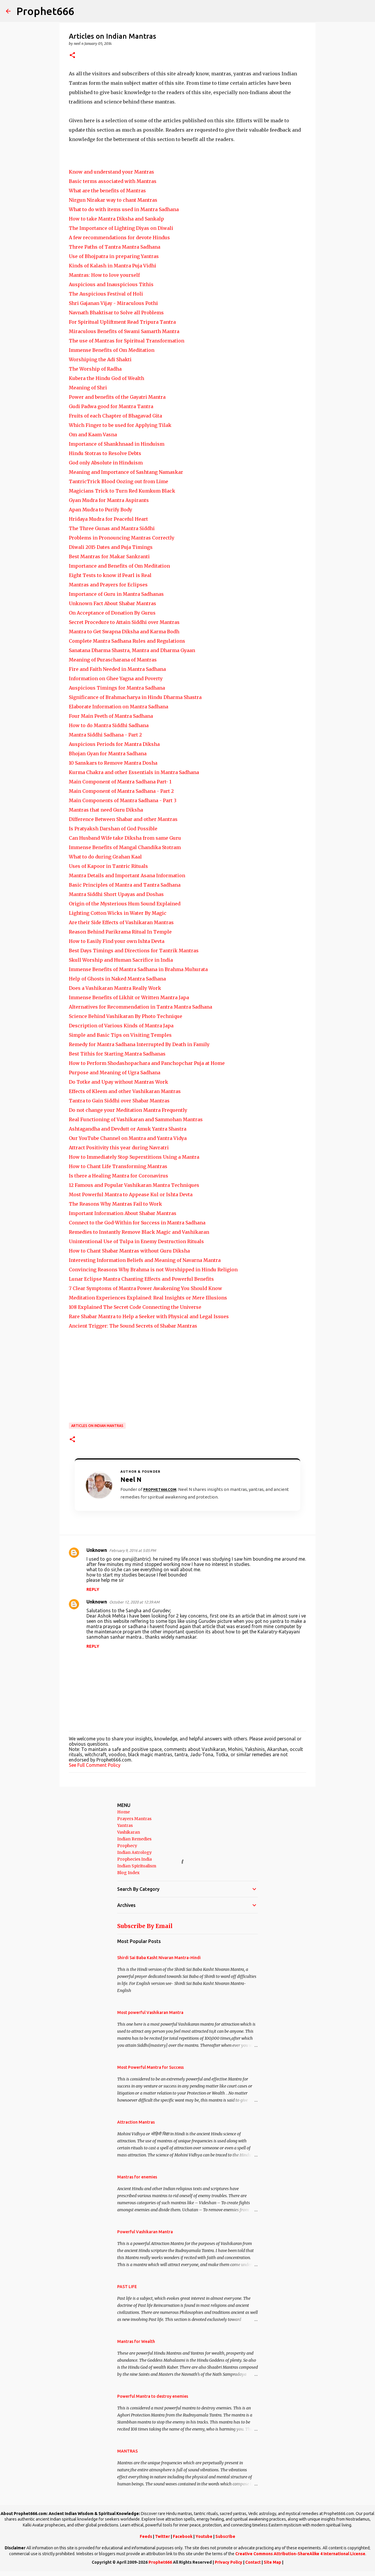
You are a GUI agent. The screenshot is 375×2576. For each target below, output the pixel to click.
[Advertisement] (187, 1376)
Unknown (96, 1550)
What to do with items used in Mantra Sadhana (124, 209)
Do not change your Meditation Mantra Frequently (128, 1110)
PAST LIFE (127, 2286)
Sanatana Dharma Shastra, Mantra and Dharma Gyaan (132, 650)
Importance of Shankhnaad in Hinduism (116, 444)
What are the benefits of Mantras (107, 191)
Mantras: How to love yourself (104, 275)
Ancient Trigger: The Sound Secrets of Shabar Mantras (133, 1326)
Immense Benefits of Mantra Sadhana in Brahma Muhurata (138, 969)
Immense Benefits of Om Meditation (111, 350)
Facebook (182, 2536)
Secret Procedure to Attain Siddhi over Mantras (124, 622)
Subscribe (225, 2536)
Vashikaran (128, 1832)
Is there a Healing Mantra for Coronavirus (118, 1176)
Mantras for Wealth (136, 2341)
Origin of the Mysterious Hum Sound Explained (124, 904)
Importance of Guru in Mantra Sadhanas (116, 594)
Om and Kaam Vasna (93, 434)
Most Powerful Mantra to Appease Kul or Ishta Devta (130, 1194)
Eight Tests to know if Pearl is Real (110, 575)
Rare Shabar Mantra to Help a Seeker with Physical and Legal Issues (149, 1316)
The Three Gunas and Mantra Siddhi (112, 528)
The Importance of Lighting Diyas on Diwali (121, 228)
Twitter (162, 2536)
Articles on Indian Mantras (97, 1426)
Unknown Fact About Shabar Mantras (112, 603)
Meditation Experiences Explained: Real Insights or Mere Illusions (148, 1298)
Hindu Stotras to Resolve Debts (105, 453)
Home (123, 1812)
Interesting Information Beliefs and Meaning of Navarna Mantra (145, 1260)
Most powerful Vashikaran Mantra (150, 2012)
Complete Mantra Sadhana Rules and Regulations (127, 641)
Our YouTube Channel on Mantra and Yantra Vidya (128, 1138)
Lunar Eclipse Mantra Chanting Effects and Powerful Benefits (141, 1279)
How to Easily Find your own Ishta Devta (116, 941)
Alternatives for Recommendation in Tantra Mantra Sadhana (140, 1007)
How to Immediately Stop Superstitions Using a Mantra (134, 1157)
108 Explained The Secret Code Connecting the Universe (135, 1307)
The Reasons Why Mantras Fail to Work (115, 1204)
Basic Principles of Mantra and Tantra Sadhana (124, 885)
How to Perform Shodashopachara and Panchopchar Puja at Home (147, 1063)
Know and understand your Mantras (111, 172)
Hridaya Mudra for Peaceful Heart (108, 519)
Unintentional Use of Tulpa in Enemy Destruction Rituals (136, 1241)
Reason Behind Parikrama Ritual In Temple (120, 932)
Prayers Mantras (134, 1818)
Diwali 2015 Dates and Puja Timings (111, 547)
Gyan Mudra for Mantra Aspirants (109, 500)
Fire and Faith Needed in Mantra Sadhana (117, 669)
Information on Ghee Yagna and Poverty (116, 678)
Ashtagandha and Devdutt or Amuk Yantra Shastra (127, 1129)
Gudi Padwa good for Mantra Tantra (111, 406)
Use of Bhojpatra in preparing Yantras (114, 256)
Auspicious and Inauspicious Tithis (111, 284)
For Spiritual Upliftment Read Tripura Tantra (122, 322)
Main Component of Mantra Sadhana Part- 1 (120, 782)
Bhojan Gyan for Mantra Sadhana (107, 753)
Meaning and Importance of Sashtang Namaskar (126, 472)
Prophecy (127, 1845)
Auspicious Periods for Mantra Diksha (114, 744)
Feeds (146, 2536)
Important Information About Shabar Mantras (122, 1213)
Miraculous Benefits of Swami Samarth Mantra (124, 331)
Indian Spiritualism (136, 1866)
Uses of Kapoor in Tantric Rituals (108, 866)
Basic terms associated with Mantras (112, 181)
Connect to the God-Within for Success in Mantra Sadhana (137, 1223)
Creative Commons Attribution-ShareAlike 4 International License (300, 2553)
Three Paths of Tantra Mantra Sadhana (114, 247)
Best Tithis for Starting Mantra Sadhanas (117, 1054)
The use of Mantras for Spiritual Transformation (126, 341)
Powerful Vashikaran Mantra (145, 2231)
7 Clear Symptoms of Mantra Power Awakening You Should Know (145, 1288)
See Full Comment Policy (94, 1765)
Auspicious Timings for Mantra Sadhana (117, 688)
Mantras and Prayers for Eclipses (108, 585)
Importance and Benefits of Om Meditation (119, 566)
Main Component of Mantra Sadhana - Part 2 (121, 791)
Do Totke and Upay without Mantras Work (118, 1082)
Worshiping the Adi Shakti (100, 359)
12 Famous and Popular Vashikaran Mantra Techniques (134, 1185)
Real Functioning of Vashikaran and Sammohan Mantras (136, 1119)
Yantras (125, 1825)
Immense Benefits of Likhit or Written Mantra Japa (129, 997)
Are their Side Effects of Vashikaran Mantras (121, 922)
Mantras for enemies (137, 2177)
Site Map (272, 2562)
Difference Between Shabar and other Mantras (123, 819)
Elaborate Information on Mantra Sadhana (118, 707)
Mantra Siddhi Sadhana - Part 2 (105, 735)
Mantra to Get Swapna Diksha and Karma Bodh (124, 631)
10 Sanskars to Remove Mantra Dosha (113, 763)
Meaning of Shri (88, 388)
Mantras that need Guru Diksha (106, 810)
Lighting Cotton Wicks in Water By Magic (117, 913)
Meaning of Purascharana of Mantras (113, 660)
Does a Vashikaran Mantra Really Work (115, 988)
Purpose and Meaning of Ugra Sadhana (114, 1072)
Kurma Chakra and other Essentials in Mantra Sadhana (134, 772)
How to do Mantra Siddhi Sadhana (109, 725)
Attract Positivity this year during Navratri (119, 1147)
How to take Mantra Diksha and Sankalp (116, 219)
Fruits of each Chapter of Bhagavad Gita (115, 416)
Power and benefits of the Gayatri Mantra (117, 397)
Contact (253, 2562)
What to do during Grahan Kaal (105, 857)
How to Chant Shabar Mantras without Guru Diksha (129, 1251)
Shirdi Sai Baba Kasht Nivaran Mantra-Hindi (159, 1957)
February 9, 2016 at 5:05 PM (132, 1550)
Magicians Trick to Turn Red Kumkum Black (122, 491)
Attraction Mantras (136, 2122)
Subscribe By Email (145, 1926)
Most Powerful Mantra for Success (150, 2067)
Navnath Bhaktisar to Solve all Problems (116, 312)
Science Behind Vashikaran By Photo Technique (125, 1016)
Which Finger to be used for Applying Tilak (120, 425)
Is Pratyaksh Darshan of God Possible (113, 828)
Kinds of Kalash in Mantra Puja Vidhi (112, 266)
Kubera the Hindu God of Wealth (106, 378)
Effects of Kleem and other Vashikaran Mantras (125, 1091)
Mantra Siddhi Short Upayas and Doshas (116, 894)
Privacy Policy (228, 2562)
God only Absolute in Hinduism (106, 463)
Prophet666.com (159, 1489)
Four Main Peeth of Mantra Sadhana (111, 716)
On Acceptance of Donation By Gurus (112, 613)
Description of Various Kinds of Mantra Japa (121, 1026)
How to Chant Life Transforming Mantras (118, 1166)
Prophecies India (134, 1859)
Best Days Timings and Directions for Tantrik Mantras (134, 950)
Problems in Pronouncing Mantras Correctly (121, 538)
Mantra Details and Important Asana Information (127, 875)
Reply (92, 1589)
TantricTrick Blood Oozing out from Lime (118, 481)
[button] (72, 56)
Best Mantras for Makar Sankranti (109, 556)
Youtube (203, 2536)
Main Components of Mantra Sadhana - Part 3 (122, 800)
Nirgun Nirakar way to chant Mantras (113, 200)
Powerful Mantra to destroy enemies (152, 2396)
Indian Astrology (134, 1852)
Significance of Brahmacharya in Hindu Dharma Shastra (135, 697)
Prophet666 (45, 11)
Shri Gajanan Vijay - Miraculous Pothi (113, 303)
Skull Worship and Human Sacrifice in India (121, 960)
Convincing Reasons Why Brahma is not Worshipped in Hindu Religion (153, 1269)
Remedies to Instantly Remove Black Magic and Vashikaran (139, 1232)
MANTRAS (127, 2451)
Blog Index (128, 1872)
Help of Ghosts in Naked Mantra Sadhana (117, 979)
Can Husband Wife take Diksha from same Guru (125, 838)
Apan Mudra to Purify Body (100, 510)
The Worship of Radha (95, 369)
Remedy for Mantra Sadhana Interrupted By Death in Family (139, 1044)
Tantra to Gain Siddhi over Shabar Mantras (119, 1101)
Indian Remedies (134, 1839)
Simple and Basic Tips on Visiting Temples (120, 1035)
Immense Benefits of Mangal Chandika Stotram (125, 847)
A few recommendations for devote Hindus (119, 237)
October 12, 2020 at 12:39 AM (134, 1602)
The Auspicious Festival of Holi (106, 294)
